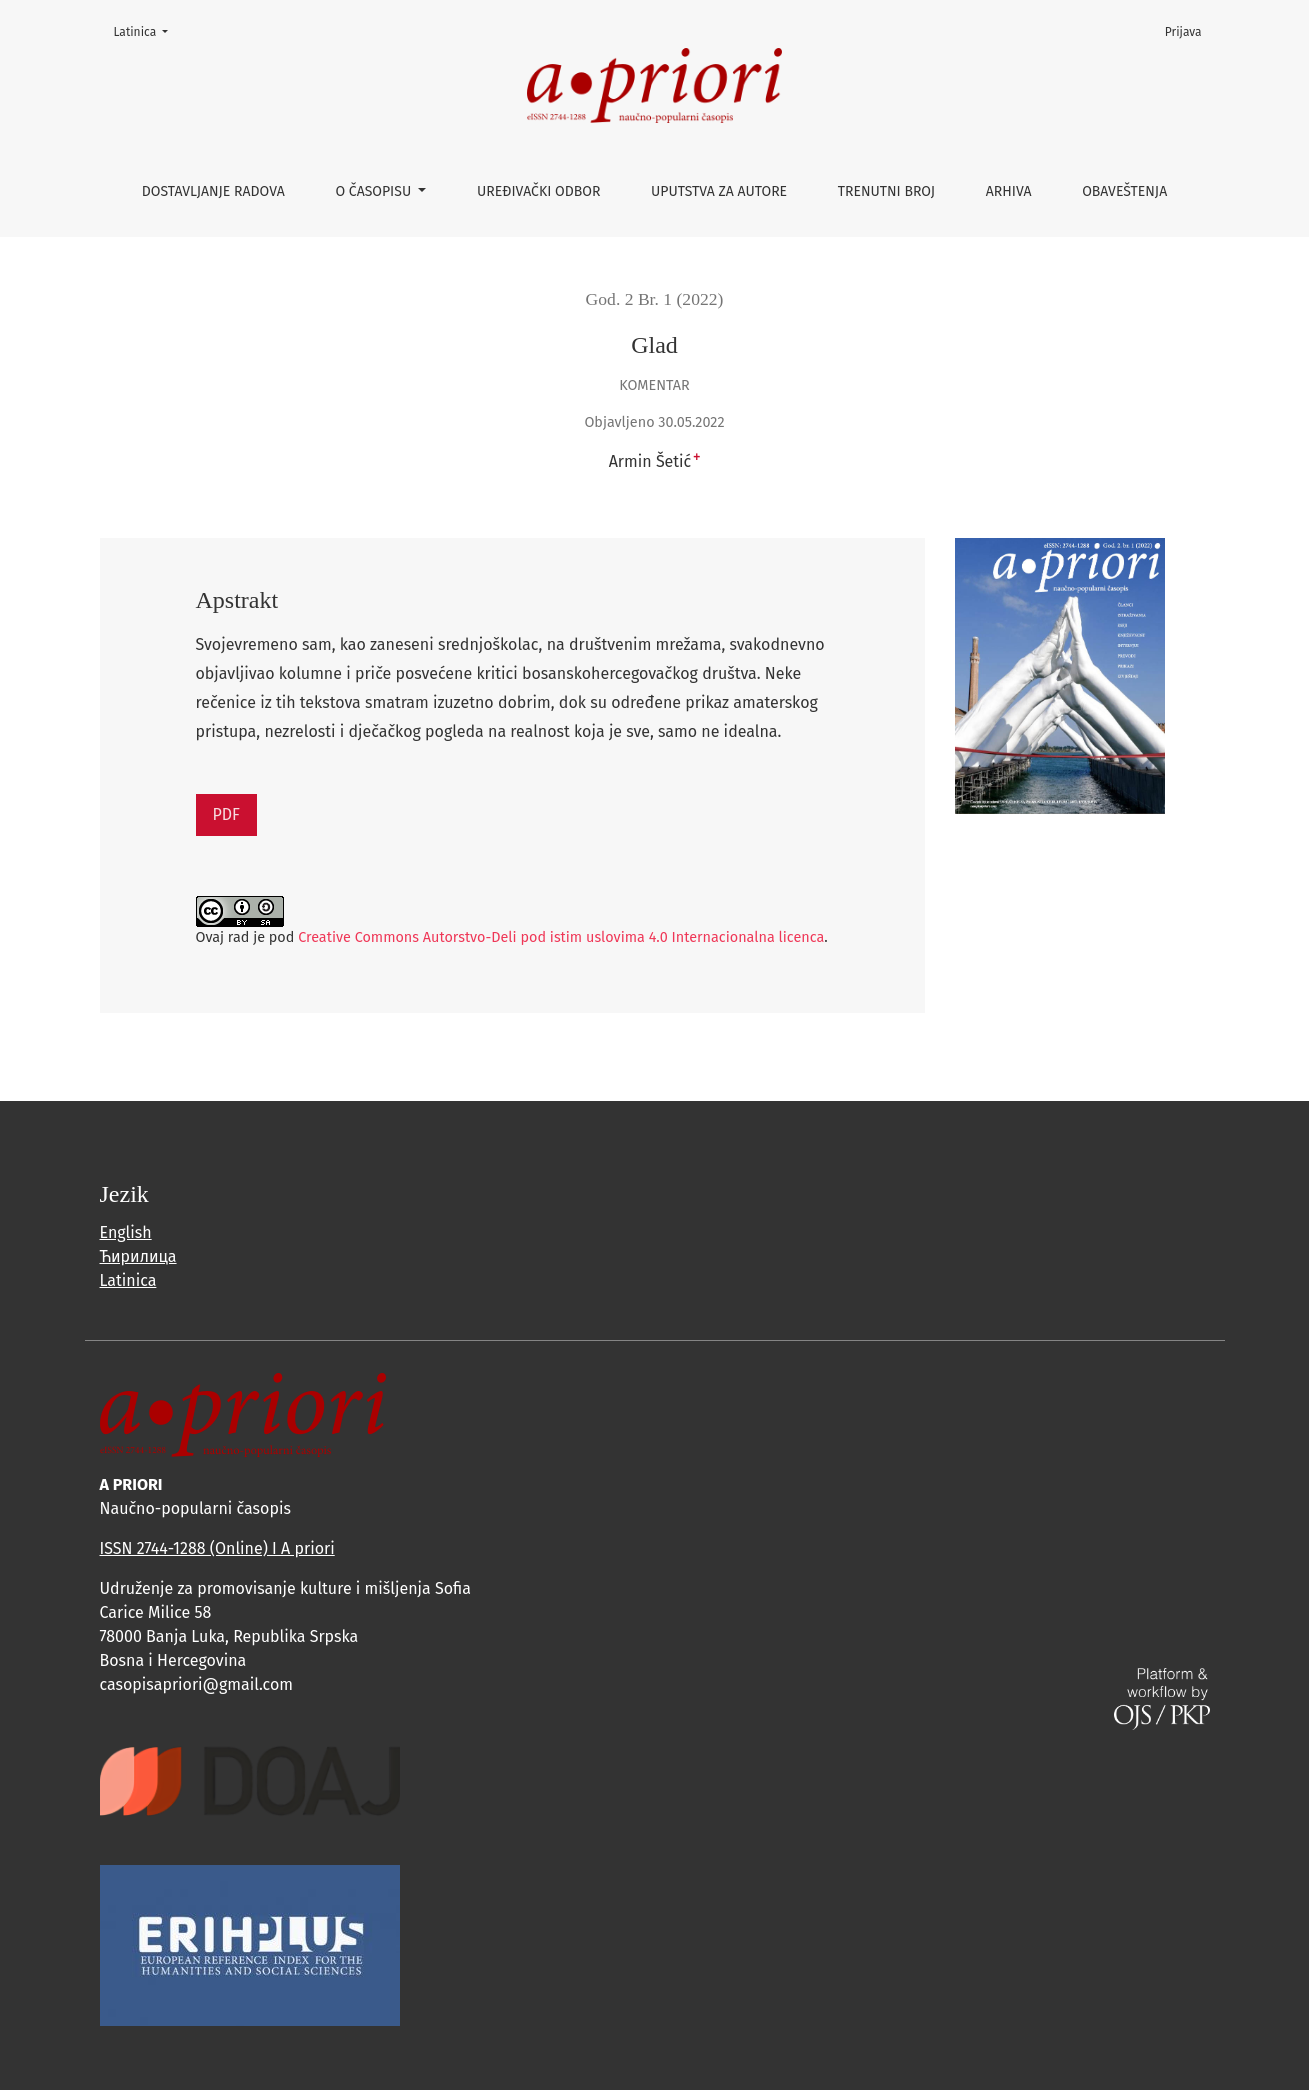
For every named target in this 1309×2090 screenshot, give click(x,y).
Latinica (147, 30)
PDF (226, 814)
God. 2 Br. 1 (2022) (655, 299)
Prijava (1183, 32)
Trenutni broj (886, 191)
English (126, 1232)
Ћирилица (138, 1256)
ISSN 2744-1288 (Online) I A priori (217, 1548)
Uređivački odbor (538, 191)
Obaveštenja (1124, 191)
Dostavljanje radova (213, 191)
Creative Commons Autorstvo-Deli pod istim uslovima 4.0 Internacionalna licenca (561, 937)
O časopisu (374, 191)
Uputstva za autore (719, 191)
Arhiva (1009, 191)
